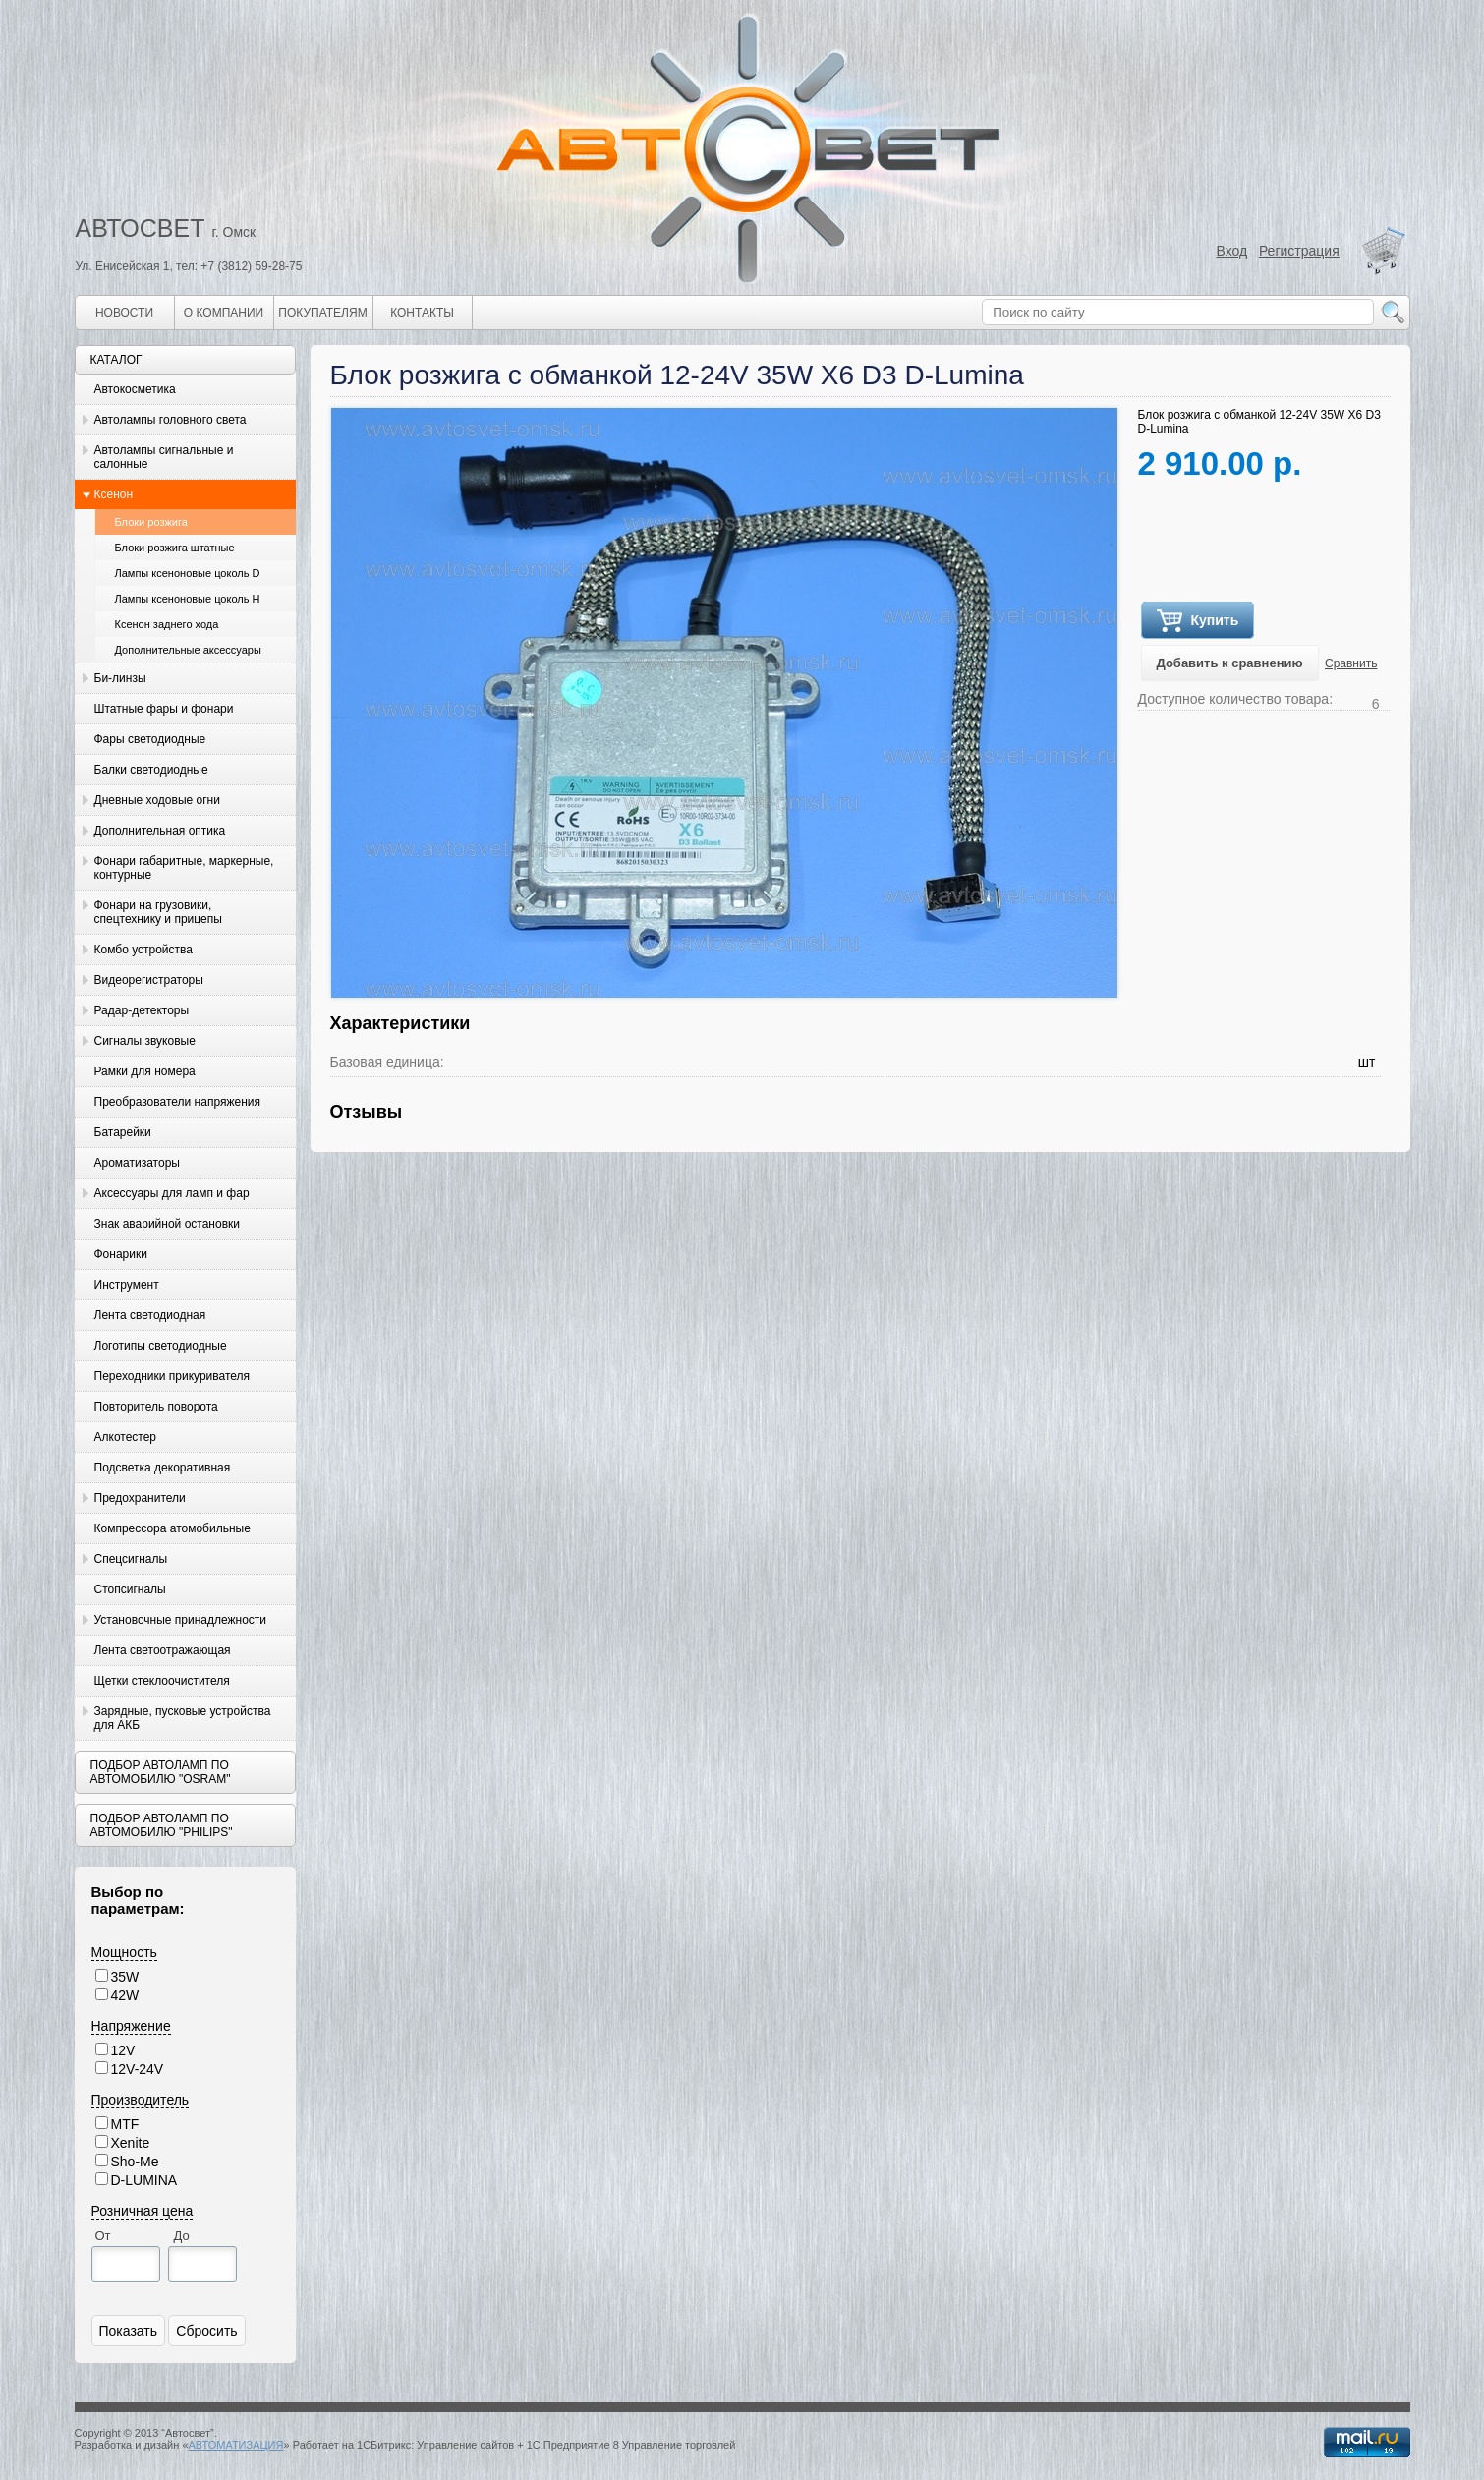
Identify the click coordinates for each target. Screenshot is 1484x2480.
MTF (125, 2124)
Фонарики (120, 1254)
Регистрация (1299, 251)
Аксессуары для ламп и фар (172, 1193)
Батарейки (122, 1132)
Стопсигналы (130, 1589)
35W (125, 1977)
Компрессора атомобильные (172, 1528)
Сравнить (1351, 663)
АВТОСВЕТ (140, 228)
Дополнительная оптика (160, 830)
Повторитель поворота (156, 1406)
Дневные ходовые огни (157, 800)
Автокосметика (135, 389)
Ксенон (114, 494)
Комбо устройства (143, 949)
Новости (124, 312)
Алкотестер (125, 1437)
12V (123, 2050)
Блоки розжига (151, 522)
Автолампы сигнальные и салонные (164, 457)
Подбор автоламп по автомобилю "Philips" (161, 1825)
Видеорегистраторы (148, 980)
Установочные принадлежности (180, 1620)
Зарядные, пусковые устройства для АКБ (182, 1718)
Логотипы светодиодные (160, 1346)
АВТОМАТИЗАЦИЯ (236, 2445)
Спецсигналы (131, 1559)
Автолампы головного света (170, 420)
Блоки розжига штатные (175, 547)
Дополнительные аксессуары (188, 650)
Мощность (124, 1952)
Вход (1232, 251)
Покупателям (322, 312)
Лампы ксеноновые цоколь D (187, 573)
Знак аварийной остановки (167, 1224)
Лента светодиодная (150, 1315)
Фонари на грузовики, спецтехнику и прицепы (158, 912)
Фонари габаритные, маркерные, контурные (184, 868)
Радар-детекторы (142, 1010)
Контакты (422, 312)
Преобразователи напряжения (177, 1102)
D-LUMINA (144, 2180)
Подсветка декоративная (162, 1467)
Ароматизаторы (137, 1163)
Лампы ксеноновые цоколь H (187, 599)
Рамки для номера (145, 1071)
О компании (223, 312)
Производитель (140, 2099)
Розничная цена (142, 2211)
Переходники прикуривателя (172, 1376)
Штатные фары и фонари (164, 709)
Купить (1198, 620)
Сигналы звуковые (145, 1041)
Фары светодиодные (150, 739)
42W (125, 1995)
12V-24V (137, 2069)
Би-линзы (120, 678)
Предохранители (140, 1498)
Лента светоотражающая (162, 1650)
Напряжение (131, 2026)
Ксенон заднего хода (167, 624)
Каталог (116, 360)
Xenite (130, 2143)
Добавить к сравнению (1230, 663)
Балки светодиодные (151, 770)
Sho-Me (135, 2161)
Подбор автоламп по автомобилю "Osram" (160, 1772)
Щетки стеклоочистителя (162, 1681)
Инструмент (126, 1285)
